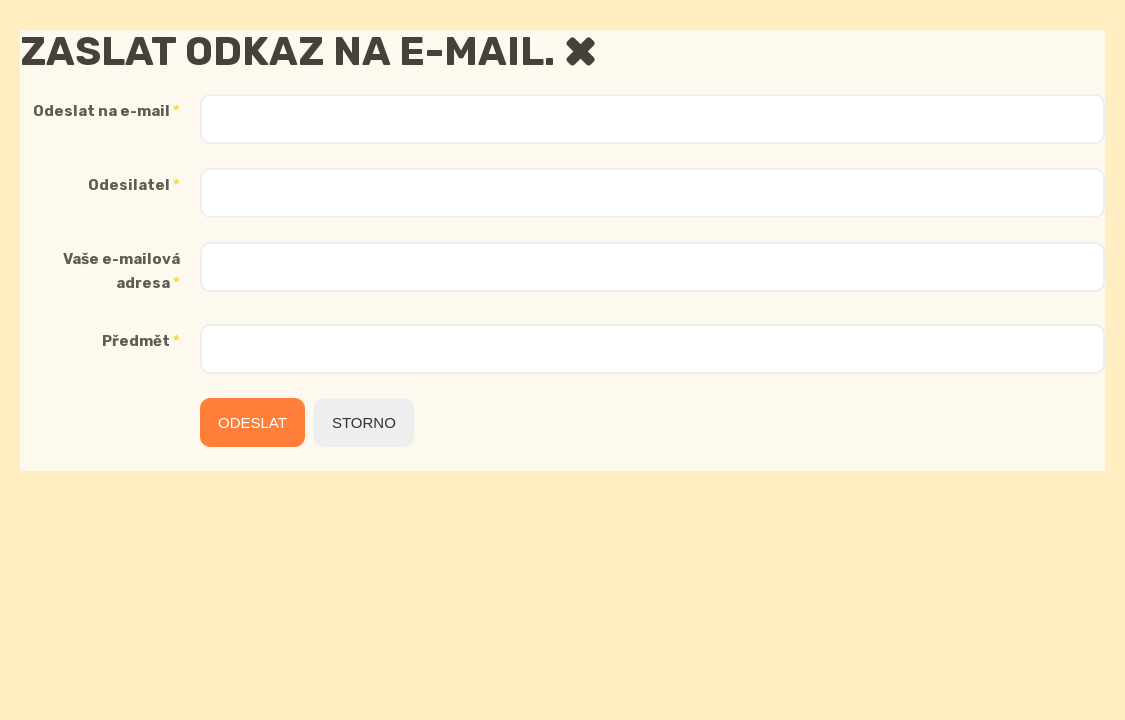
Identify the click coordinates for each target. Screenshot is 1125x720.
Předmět (141, 341)
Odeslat (252, 422)
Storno (364, 422)
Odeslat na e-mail (106, 111)
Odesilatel (134, 185)
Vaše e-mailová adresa (121, 271)
